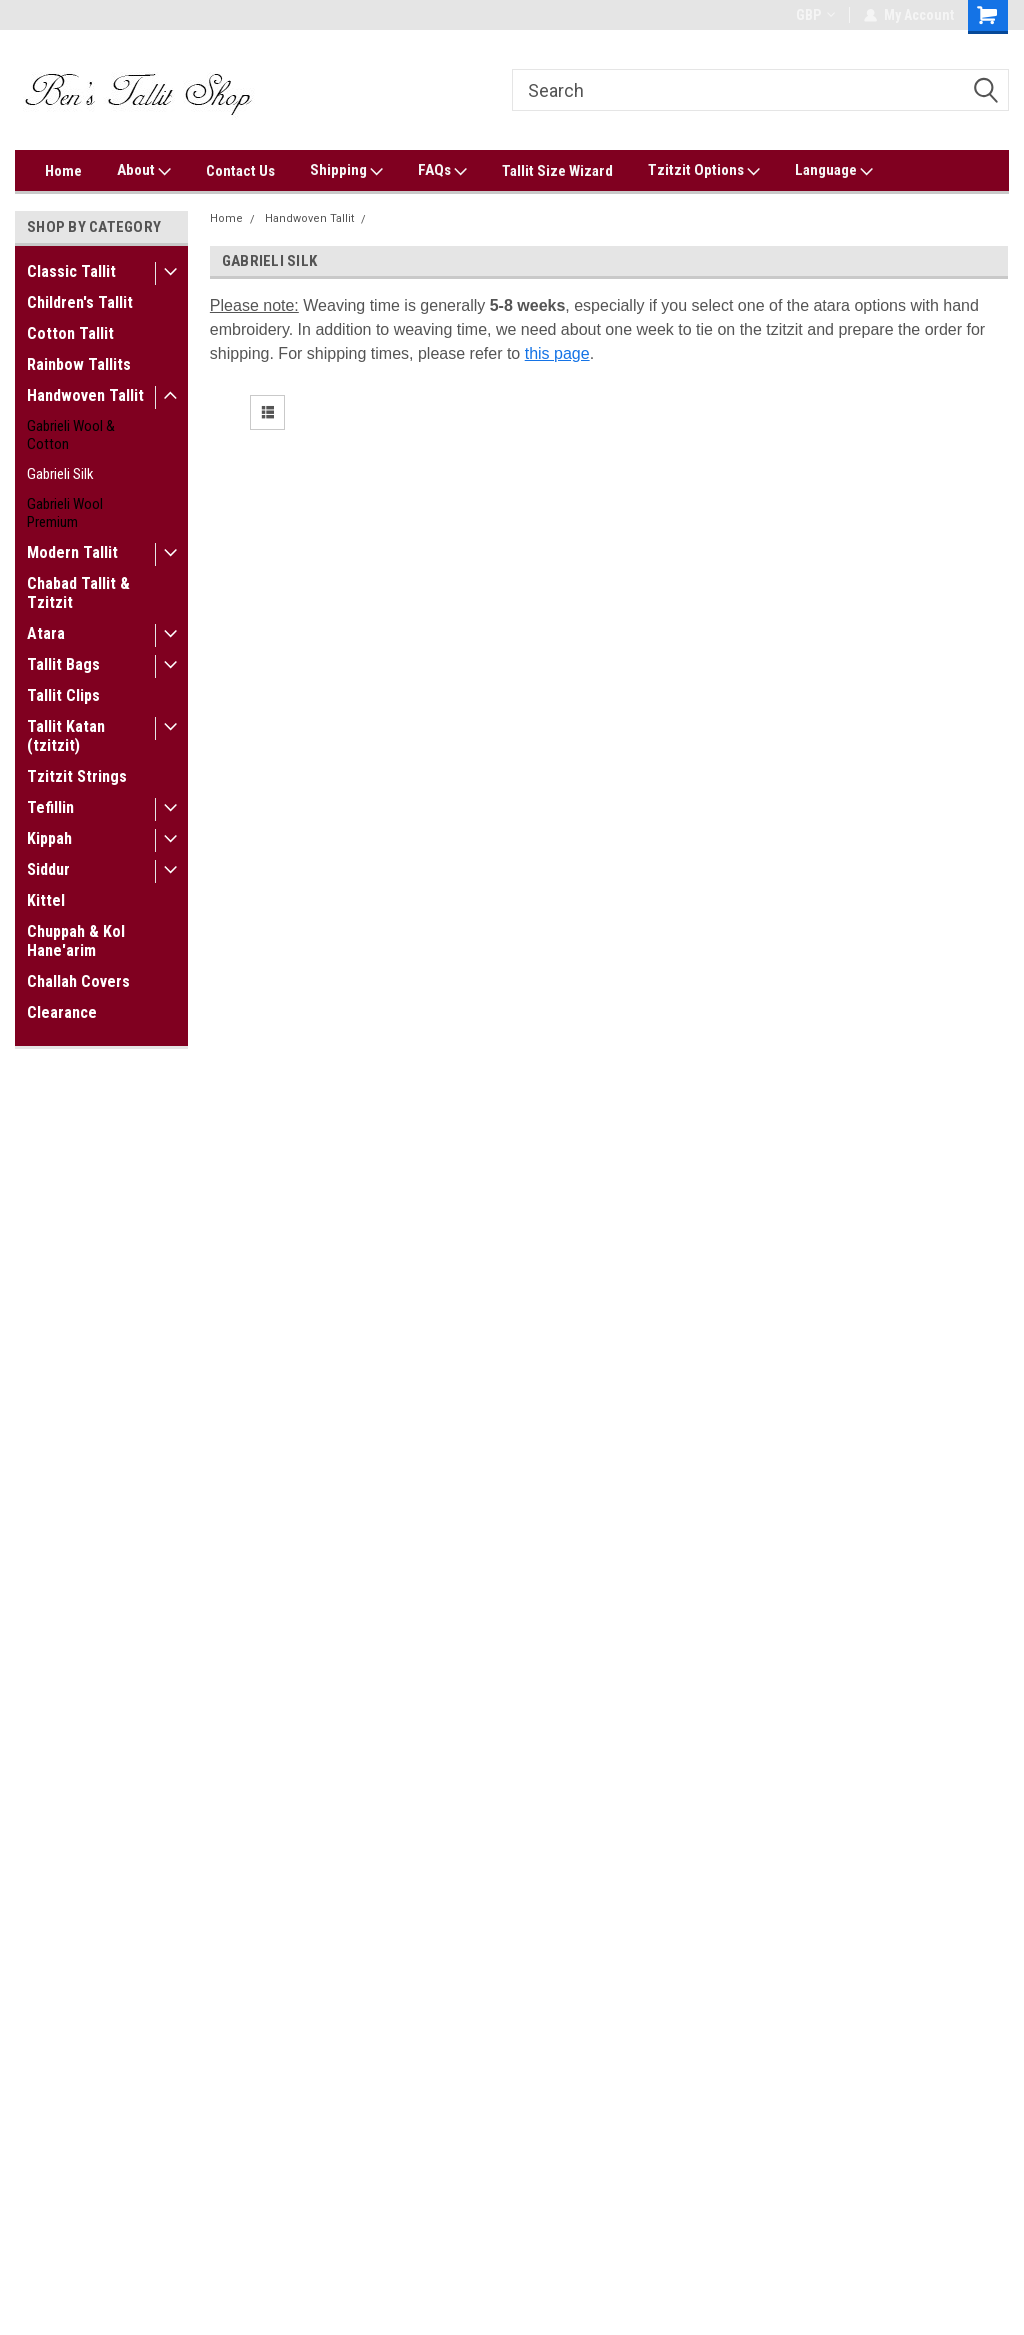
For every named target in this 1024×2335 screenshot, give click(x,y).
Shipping (346, 171)
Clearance (62, 1012)
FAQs (442, 171)
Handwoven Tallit (85, 395)
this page (557, 353)
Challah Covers (78, 981)
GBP (815, 15)
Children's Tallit (80, 302)
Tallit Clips (63, 695)
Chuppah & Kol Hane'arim (76, 941)
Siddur (48, 869)
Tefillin (50, 807)
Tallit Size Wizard (557, 171)
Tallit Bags (63, 664)
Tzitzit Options (704, 171)
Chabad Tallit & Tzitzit (78, 593)
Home (63, 171)
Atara (46, 633)
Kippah (49, 838)
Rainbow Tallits (79, 364)
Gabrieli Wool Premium (65, 513)
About (144, 171)
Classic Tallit (71, 271)
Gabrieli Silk (60, 474)
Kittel (46, 900)
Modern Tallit (72, 552)
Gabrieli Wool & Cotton (71, 435)
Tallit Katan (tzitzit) (66, 736)
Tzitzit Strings (77, 776)
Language (834, 171)
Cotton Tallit (70, 333)
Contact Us (240, 171)
